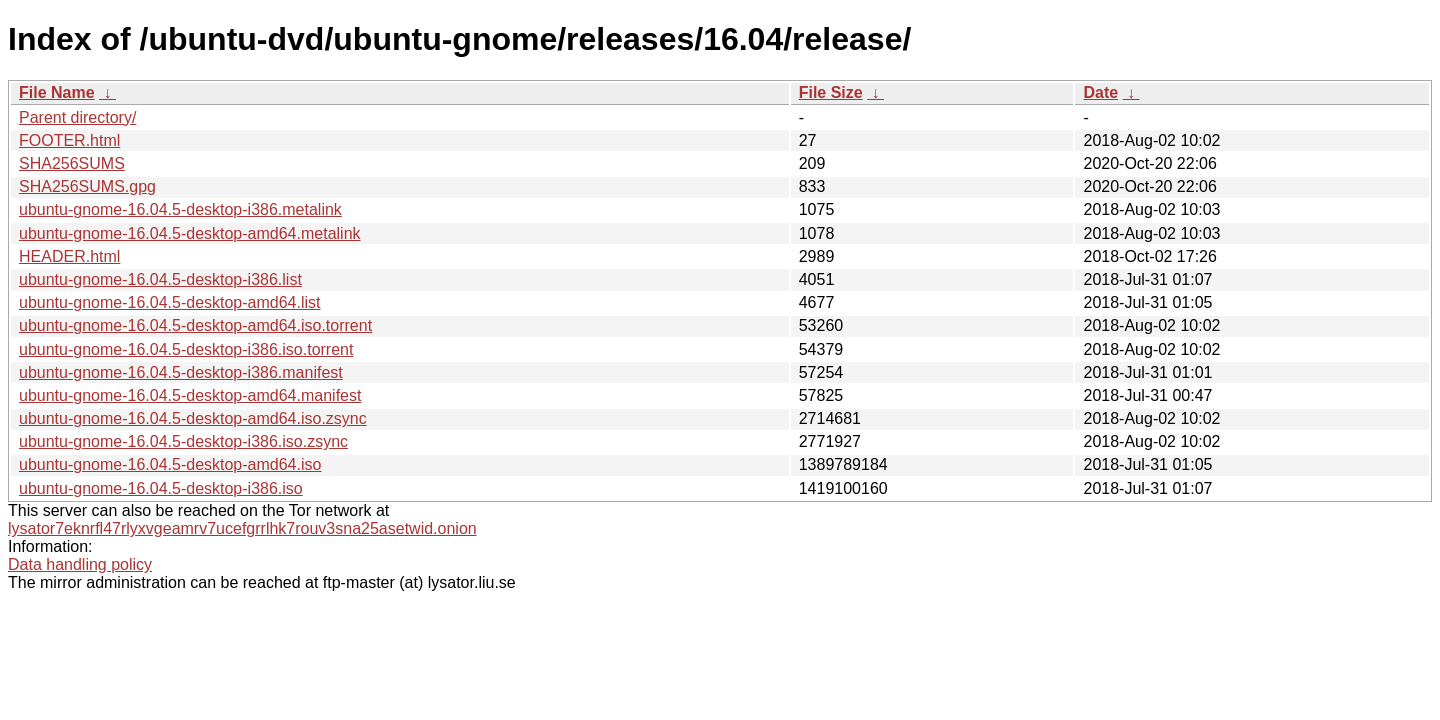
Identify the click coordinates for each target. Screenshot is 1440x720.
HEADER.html (69, 256)
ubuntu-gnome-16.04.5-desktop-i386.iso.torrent (186, 349)
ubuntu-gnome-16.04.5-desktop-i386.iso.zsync (183, 441)
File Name (57, 92)
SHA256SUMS (72, 163)
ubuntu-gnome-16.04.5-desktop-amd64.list (170, 302)
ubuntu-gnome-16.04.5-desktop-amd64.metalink (190, 233)
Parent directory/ (77, 117)
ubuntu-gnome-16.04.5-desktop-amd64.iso (170, 464)
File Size (831, 92)
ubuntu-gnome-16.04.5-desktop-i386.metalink (180, 209)
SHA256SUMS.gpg (87, 186)
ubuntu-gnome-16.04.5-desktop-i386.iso (161, 488)
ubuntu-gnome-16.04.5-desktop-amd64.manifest (190, 395)
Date (1100, 92)
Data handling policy (80, 564)
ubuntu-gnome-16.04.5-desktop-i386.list (160, 279)
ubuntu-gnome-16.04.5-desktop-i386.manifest (181, 372)
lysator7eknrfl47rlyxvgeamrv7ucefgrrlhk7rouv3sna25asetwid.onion (242, 528)
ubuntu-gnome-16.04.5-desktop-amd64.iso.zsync (193, 418)
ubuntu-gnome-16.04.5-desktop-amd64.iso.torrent (195, 325)
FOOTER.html (69, 140)
